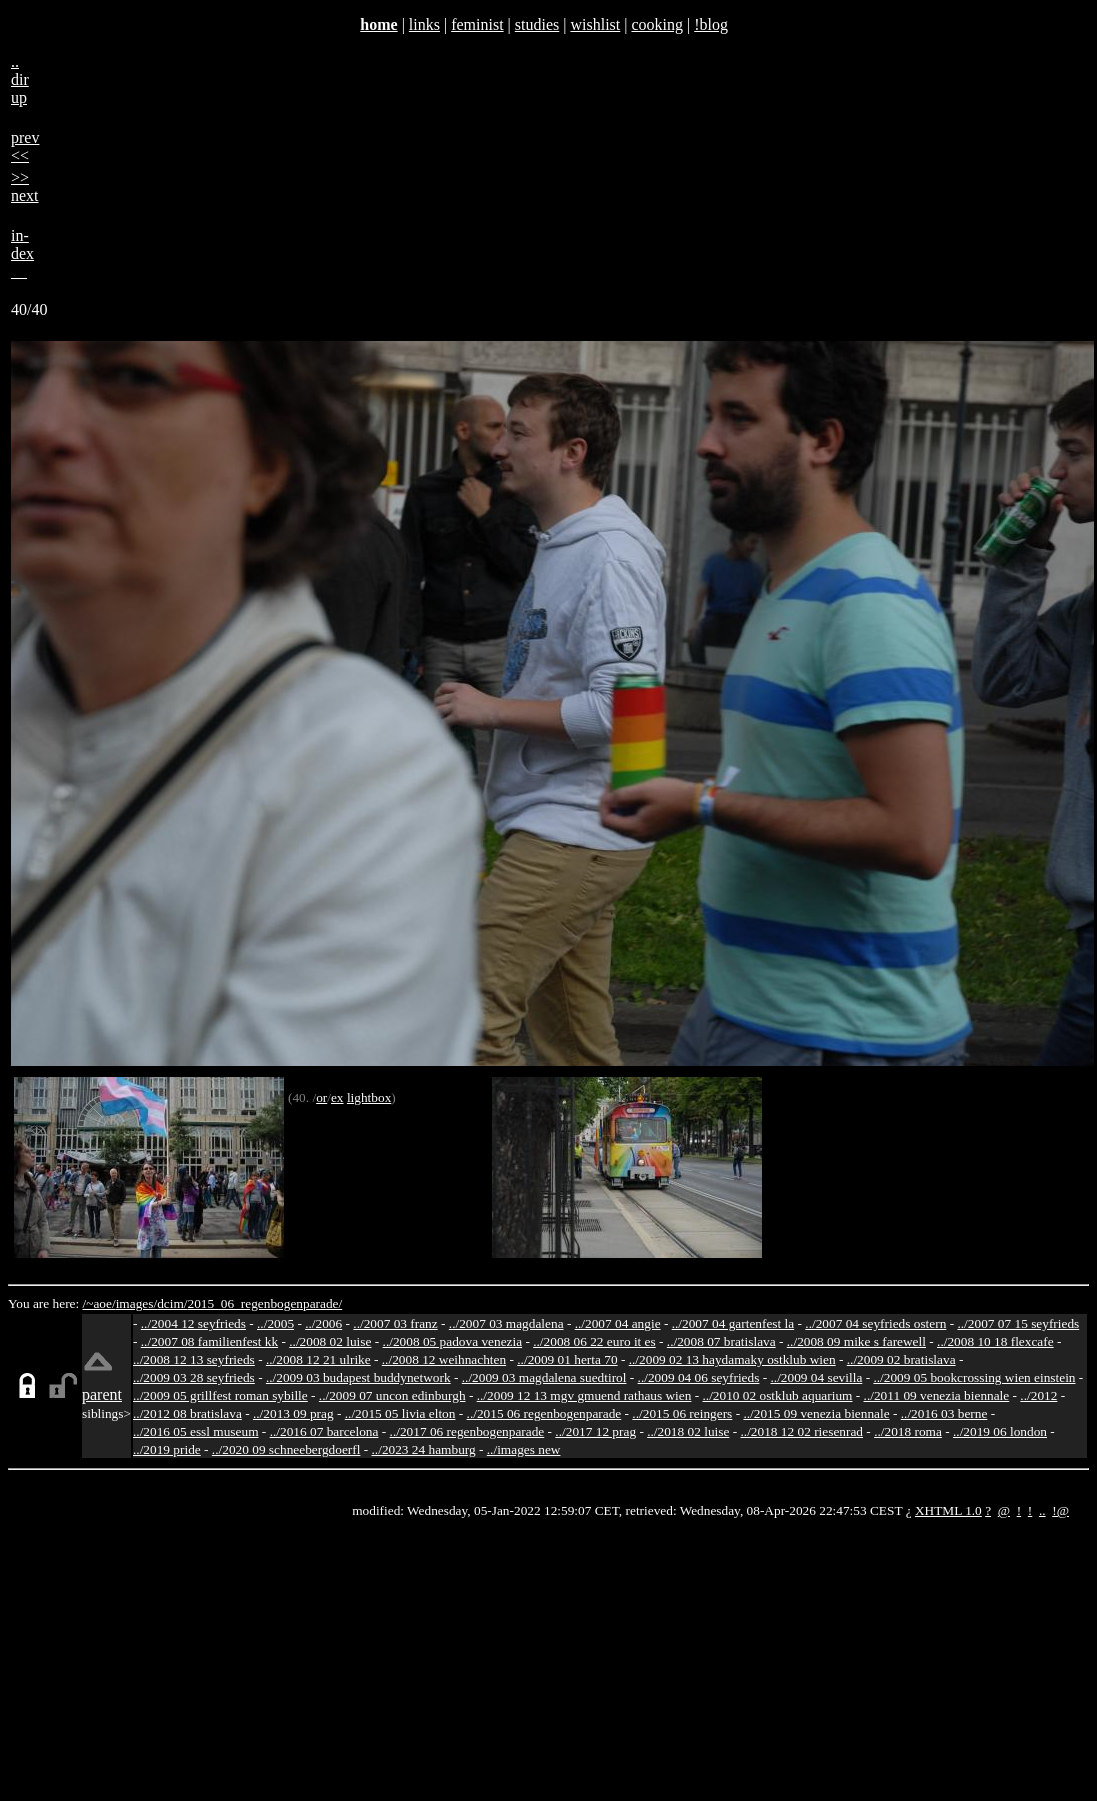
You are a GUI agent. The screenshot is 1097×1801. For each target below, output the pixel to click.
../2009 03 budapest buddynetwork (358, 1377)
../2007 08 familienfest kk (209, 1341)
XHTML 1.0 (948, 1510)
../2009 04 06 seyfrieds (699, 1377)
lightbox (369, 1097)
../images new (524, 1449)
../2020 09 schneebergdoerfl (286, 1449)
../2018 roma (908, 1431)
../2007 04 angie (618, 1323)
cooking (657, 24)
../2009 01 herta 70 (567, 1359)
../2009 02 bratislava (901, 1359)
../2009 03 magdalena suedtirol (544, 1377)
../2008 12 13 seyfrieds (194, 1359)
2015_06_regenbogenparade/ (264, 1303)
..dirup (20, 79)
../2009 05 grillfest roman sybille (220, 1395)
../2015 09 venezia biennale (816, 1413)
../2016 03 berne (944, 1413)
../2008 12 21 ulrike (318, 1359)
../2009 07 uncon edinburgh (392, 1395)
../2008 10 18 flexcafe (995, 1341)
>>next (25, 186)
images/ (136, 1303)
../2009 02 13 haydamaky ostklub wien (732, 1359)
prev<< (25, 146)
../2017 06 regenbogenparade (467, 1431)
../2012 (1038, 1395)
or (321, 1097)
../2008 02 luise (330, 1341)
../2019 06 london (1000, 1431)
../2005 (275, 1323)
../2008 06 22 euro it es (594, 1341)
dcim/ (172, 1303)
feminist (477, 24)
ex (337, 1097)
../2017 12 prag (595, 1431)
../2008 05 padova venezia (453, 1341)
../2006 (323, 1323)
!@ (1060, 1510)
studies (537, 24)
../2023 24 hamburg (424, 1449)
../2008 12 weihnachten (444, 1359)
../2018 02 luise (688, 1431)
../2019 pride (167, 1449)
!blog (711, 24)
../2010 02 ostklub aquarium (778, 1395)
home (378, 24)
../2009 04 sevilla (816, 1377)
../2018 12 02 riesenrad (801, 1431)
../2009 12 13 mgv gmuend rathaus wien (584, 1395)
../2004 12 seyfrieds (193, 1323)
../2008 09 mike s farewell (856, 1341)
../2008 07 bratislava (721, 1341)
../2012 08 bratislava (187, 1413)
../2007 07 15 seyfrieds (1018, 1323)
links (424, 24)
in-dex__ (22, 253)
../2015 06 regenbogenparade (544, 1413)
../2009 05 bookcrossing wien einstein (974, 1377)
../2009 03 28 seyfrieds (194, 1377)
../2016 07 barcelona (324, 1431)
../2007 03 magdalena (506, 1323)
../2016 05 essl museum (196, 1431)
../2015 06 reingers (682, 1413)
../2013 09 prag (293, 1413)
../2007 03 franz (395, 1323)
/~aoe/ (99, 1303)
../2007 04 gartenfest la (733, 1323)
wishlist (595, 24)
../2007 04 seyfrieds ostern (875, 1323)
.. (1042, 1510)
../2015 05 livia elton (400, 1413)
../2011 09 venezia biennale (937, 1395)
